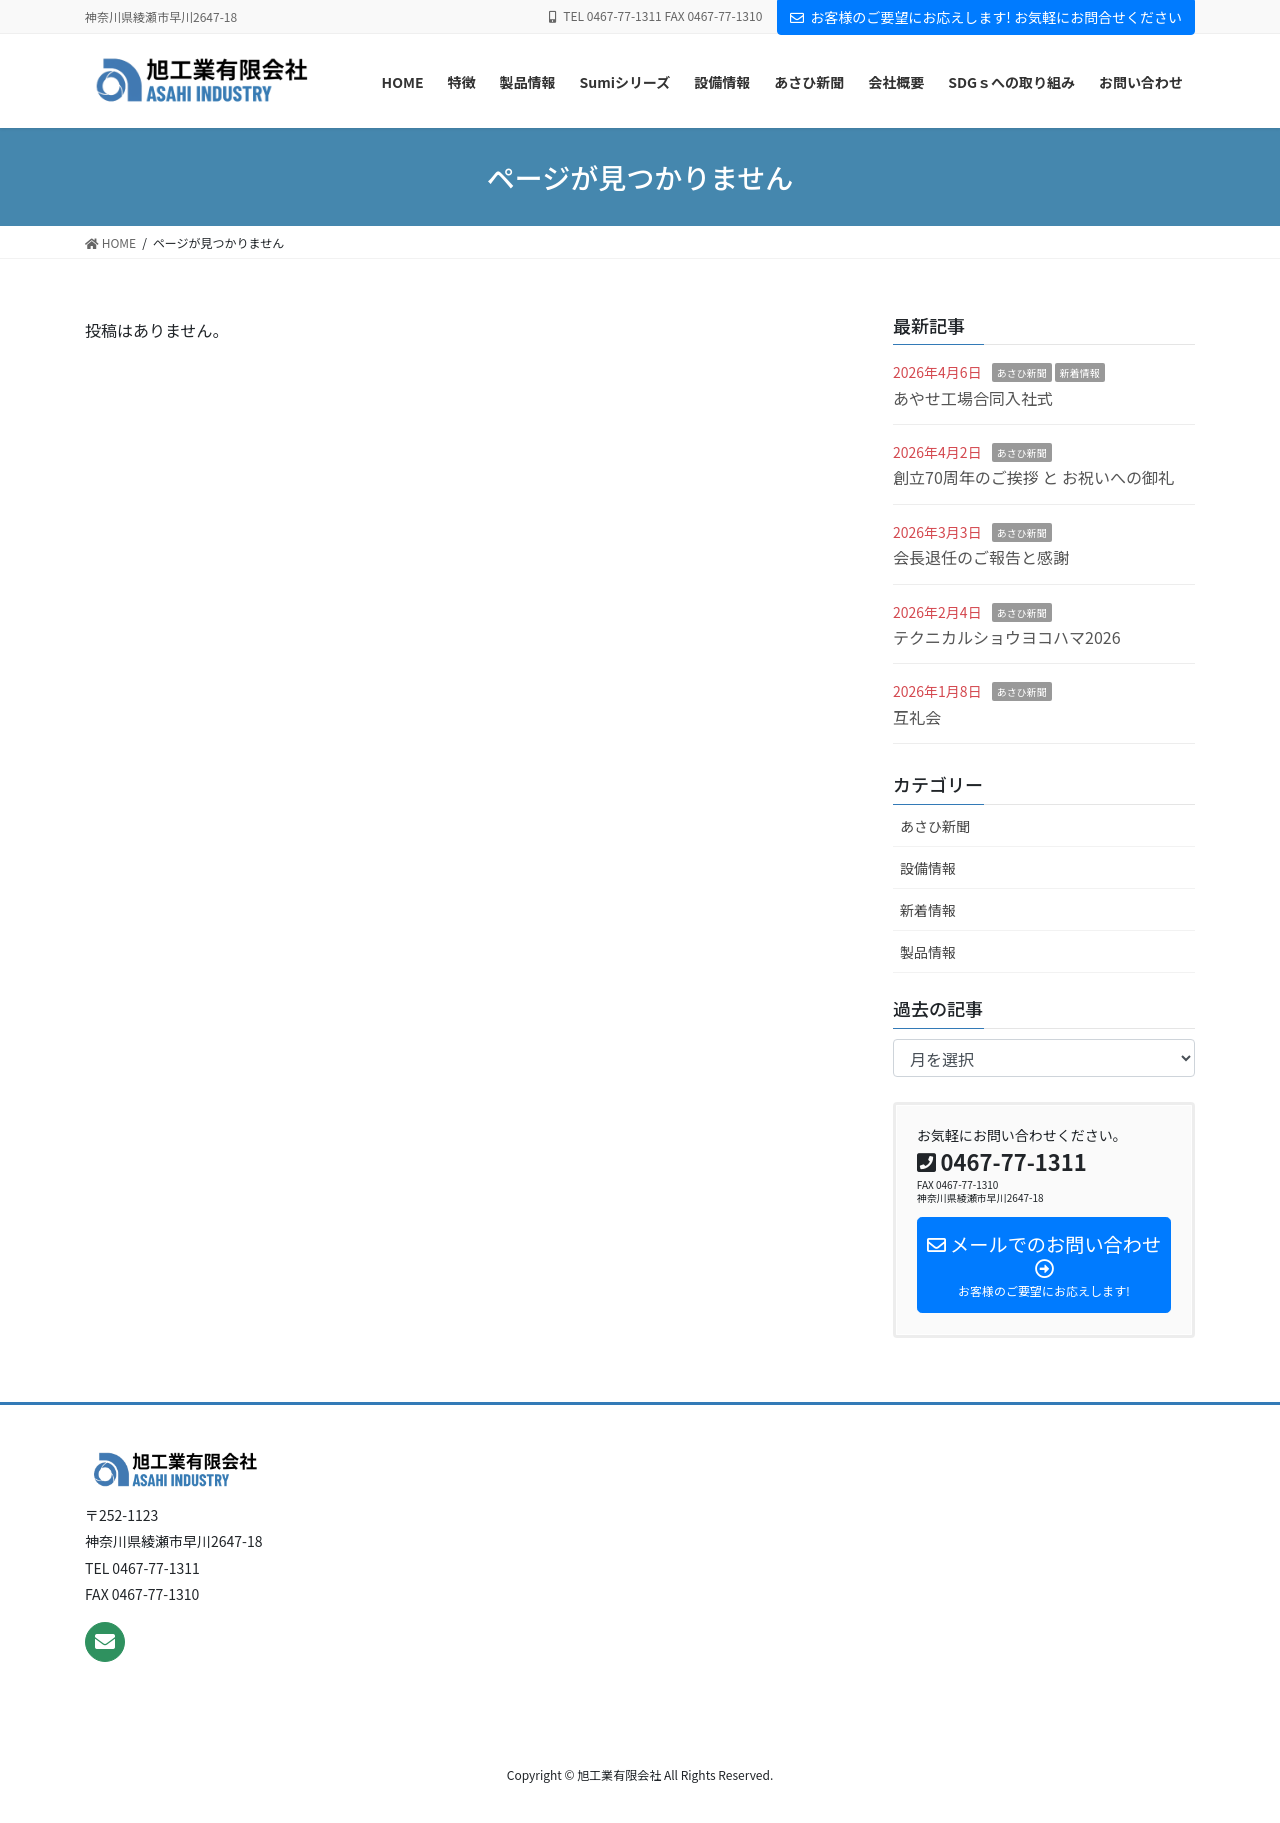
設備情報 (928, 868)
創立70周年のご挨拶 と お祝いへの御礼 (1033, 477)
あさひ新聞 (1022, 372)
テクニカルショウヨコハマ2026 (1007, 637)
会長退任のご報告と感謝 (981, 557)
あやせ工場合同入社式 (973, 398)
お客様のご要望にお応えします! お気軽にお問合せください (986, 17)
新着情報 (1080, 372)
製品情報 (928, 952)
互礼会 (917, 717)
